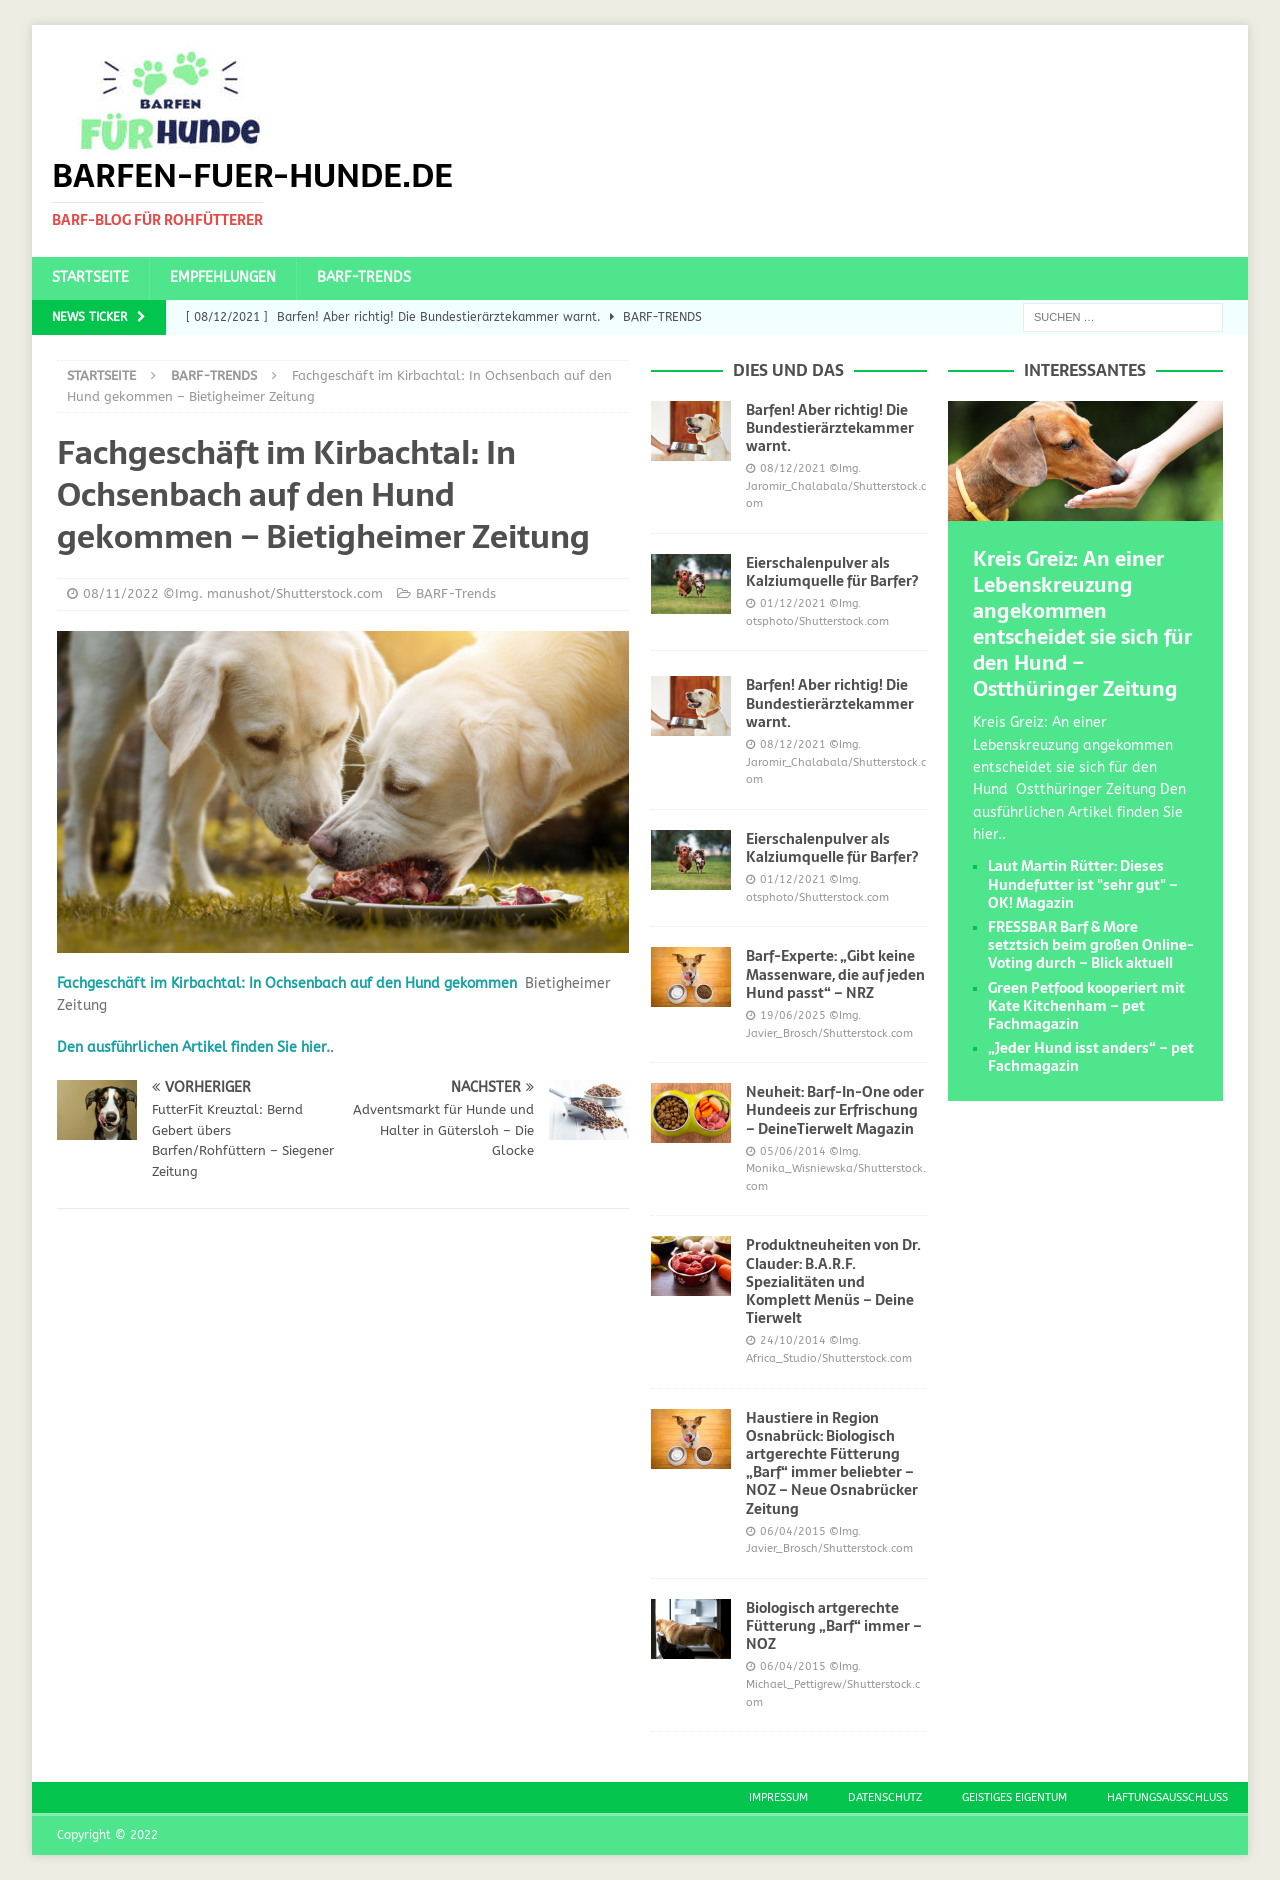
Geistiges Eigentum (1014, 1797)
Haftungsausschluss (1167, 1797)
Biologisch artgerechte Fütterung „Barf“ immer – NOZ (834, 1626)
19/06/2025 (793, 1015)
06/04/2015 (793, 1531)
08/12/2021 (793, 468)
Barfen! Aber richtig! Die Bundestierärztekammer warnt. (830, 428)
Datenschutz (885, 1797)
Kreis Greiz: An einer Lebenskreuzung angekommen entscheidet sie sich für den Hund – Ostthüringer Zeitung (1082, 624)
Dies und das (788, 370)
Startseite (90, 277)
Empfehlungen (223, 277)
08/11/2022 (121, 593)
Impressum (778, 1797)
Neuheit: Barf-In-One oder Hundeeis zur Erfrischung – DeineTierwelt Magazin (835, 1110)
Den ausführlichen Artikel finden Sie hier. (193, 1047)
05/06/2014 (793, 1151)
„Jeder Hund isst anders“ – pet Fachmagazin (1091, 1057)
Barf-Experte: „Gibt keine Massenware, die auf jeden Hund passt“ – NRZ (835, 974)
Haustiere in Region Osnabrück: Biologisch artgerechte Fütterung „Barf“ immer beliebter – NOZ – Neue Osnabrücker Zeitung (832, 1463)
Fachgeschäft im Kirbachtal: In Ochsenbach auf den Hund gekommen (287, 983)
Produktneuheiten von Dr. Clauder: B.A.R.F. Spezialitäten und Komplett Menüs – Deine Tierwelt (833, 1281)
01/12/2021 (793, 603)
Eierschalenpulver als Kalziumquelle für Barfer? (832, 572)
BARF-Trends (364, 277)
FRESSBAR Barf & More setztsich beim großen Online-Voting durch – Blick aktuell (1091, 945)
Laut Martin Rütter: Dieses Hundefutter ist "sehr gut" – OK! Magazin (1083, 884)
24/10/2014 (793, 1340)
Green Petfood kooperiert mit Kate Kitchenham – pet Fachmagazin (1086, 1006)
